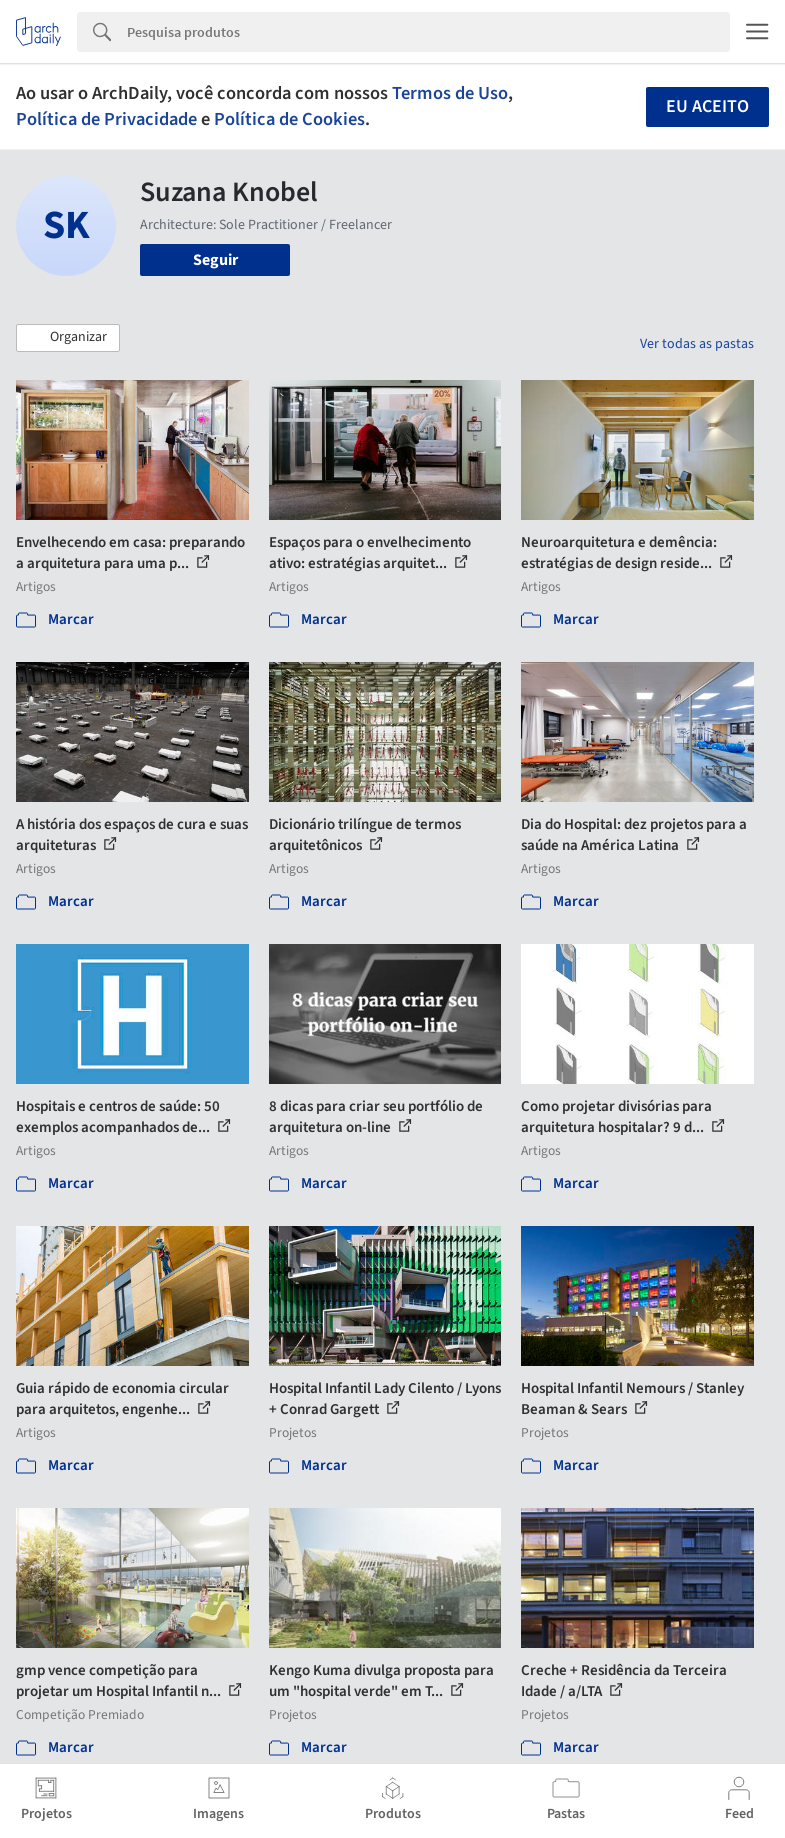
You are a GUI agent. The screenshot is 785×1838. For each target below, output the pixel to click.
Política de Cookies (289, 119)
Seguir (215, 260)
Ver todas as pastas (697, 344)
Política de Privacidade (106, 119)
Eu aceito (707, 106)
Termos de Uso (450, 93)
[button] (68, 338)
